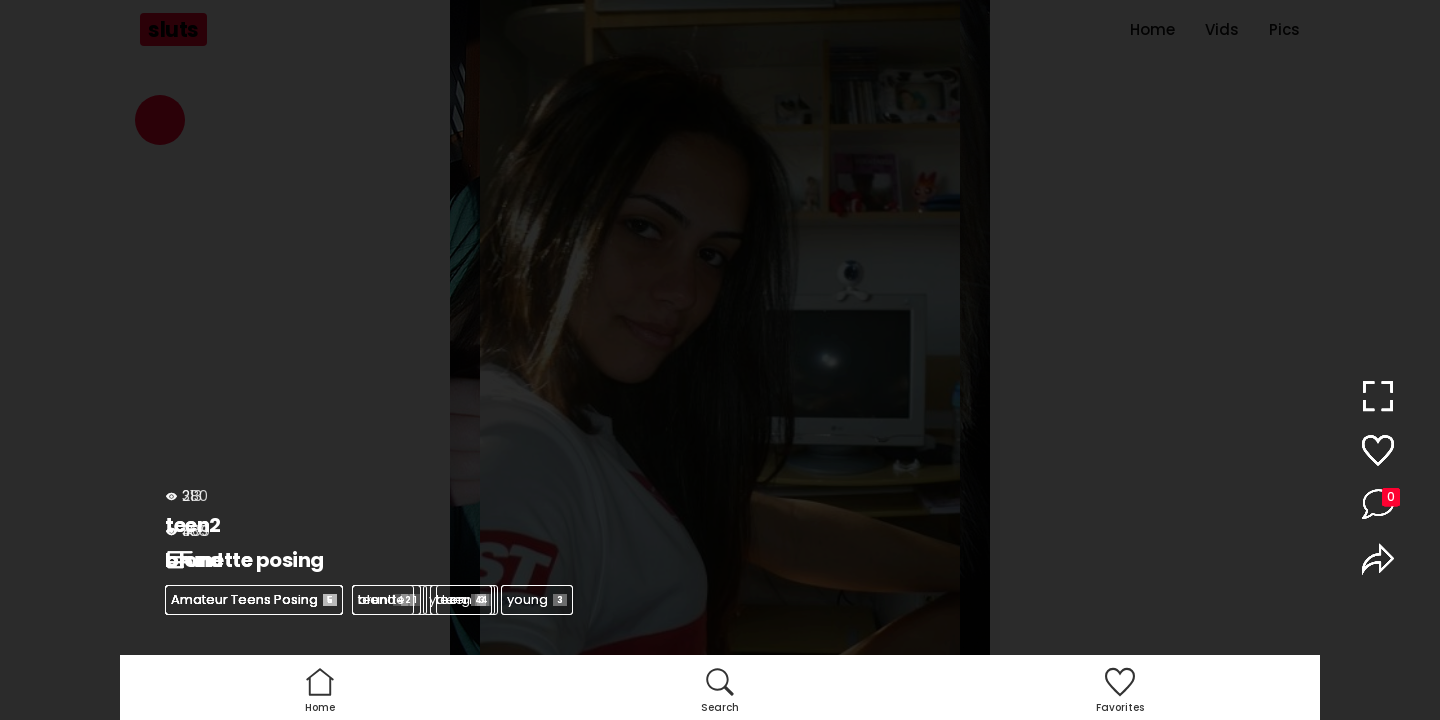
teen (383, 599)
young (537, 599)
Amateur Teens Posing (254, 599)
